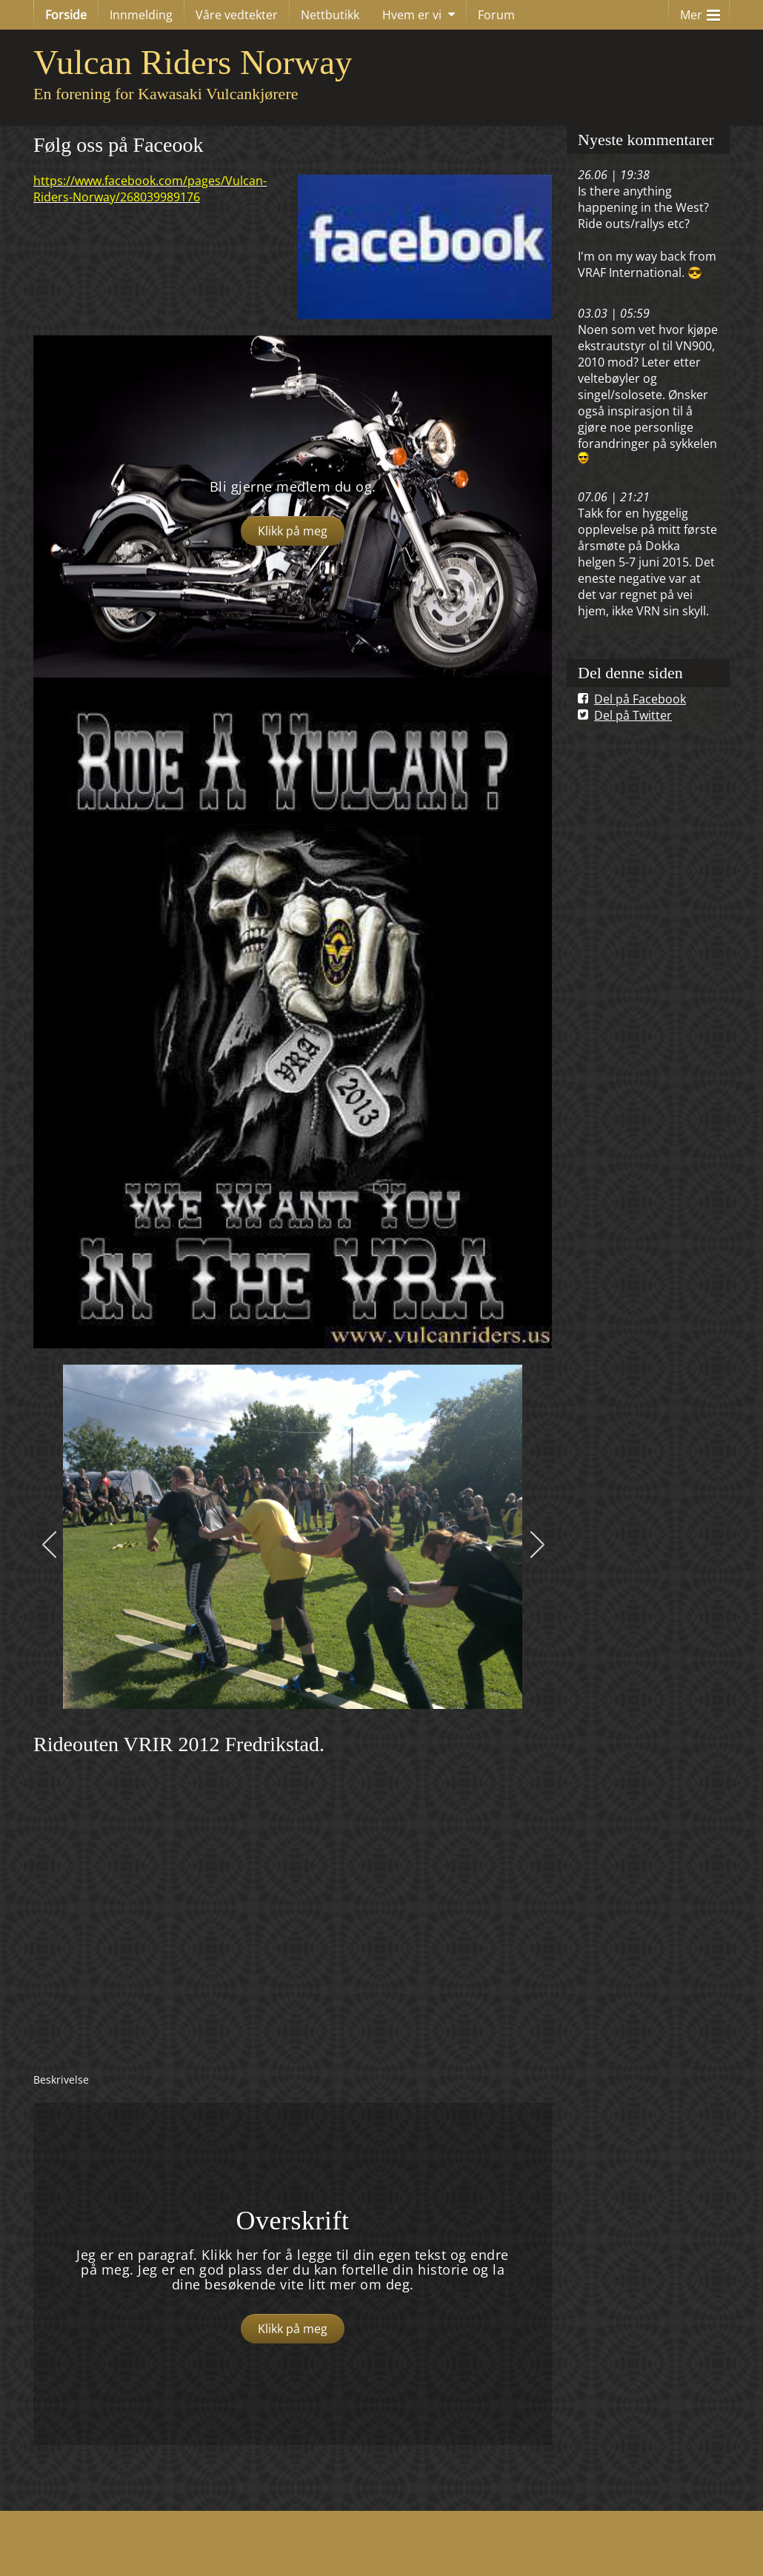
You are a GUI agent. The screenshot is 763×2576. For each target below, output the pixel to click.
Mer (700, 11)
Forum (496, 15)
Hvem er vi (412, 15)
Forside (66, 15)
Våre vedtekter (237, 15)
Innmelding (141, 15)
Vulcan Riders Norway (193, 62)
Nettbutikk (330, 15)
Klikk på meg (292, 531)
